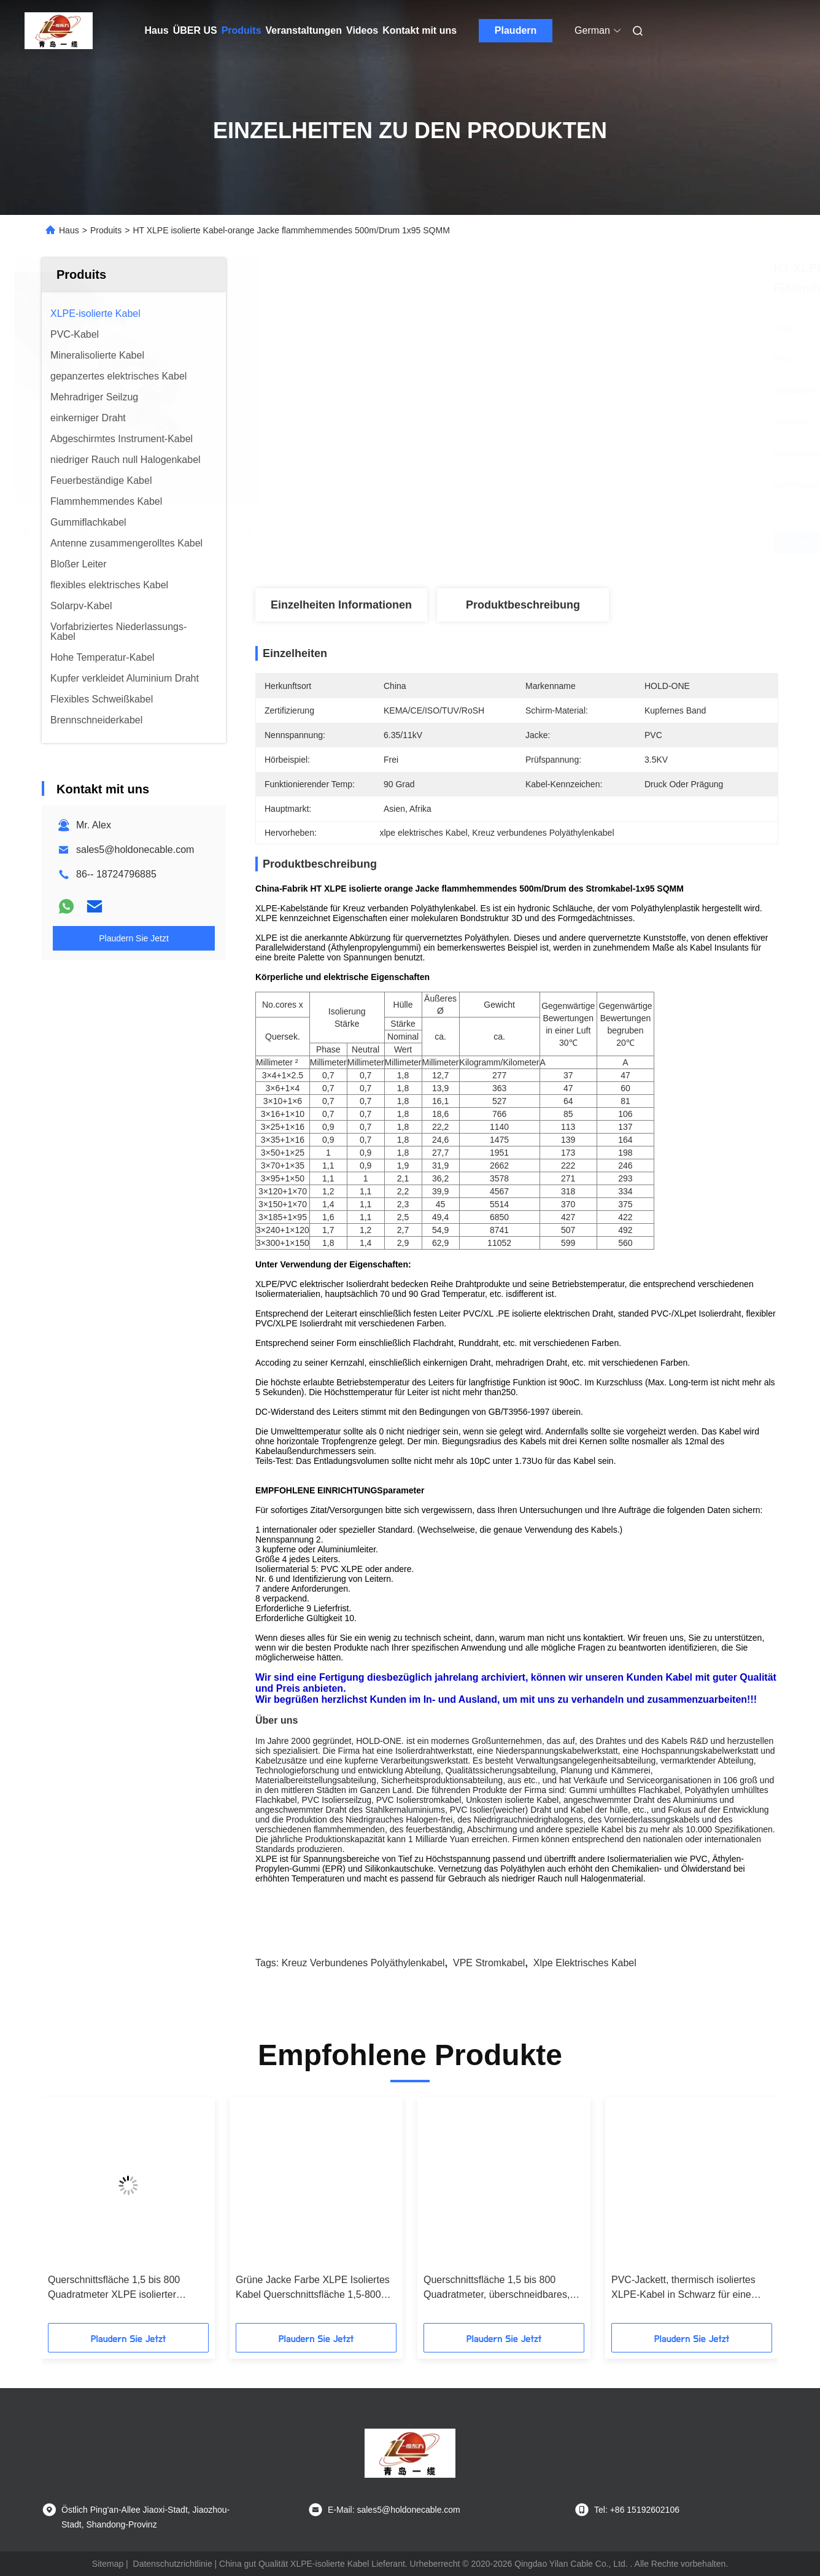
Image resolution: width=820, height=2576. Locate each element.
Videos (362, 30)
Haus (157, 30)
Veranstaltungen (304, 30)
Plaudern (515, 30)
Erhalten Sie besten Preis (582, 543)
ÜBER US (195, 30)
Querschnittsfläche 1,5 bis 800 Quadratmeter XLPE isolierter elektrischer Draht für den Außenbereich (114, 2288)
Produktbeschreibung (523, 605)
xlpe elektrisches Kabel (584, 1963)
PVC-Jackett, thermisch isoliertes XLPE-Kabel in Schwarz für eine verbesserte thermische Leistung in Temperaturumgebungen (687, 2288)
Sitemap (107, 2564)
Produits (241, 30)
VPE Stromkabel (489, 1963)
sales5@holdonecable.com (135, 849)
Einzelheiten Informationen (341, 605)
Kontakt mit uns (419, 30)
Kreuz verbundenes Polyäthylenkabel (363, 1963)
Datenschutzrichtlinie (172, 2564)
